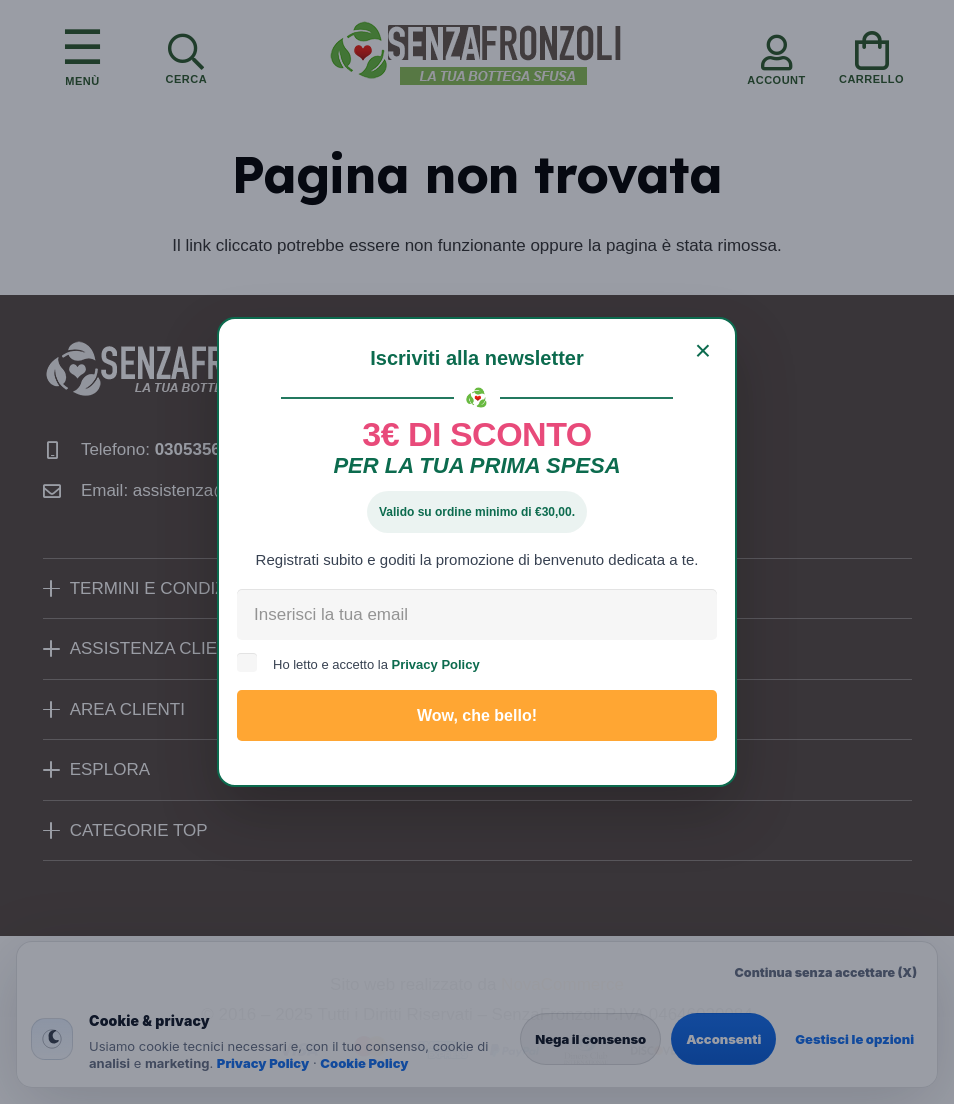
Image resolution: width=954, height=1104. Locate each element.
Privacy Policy (436, 664)
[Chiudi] (703, 351)
